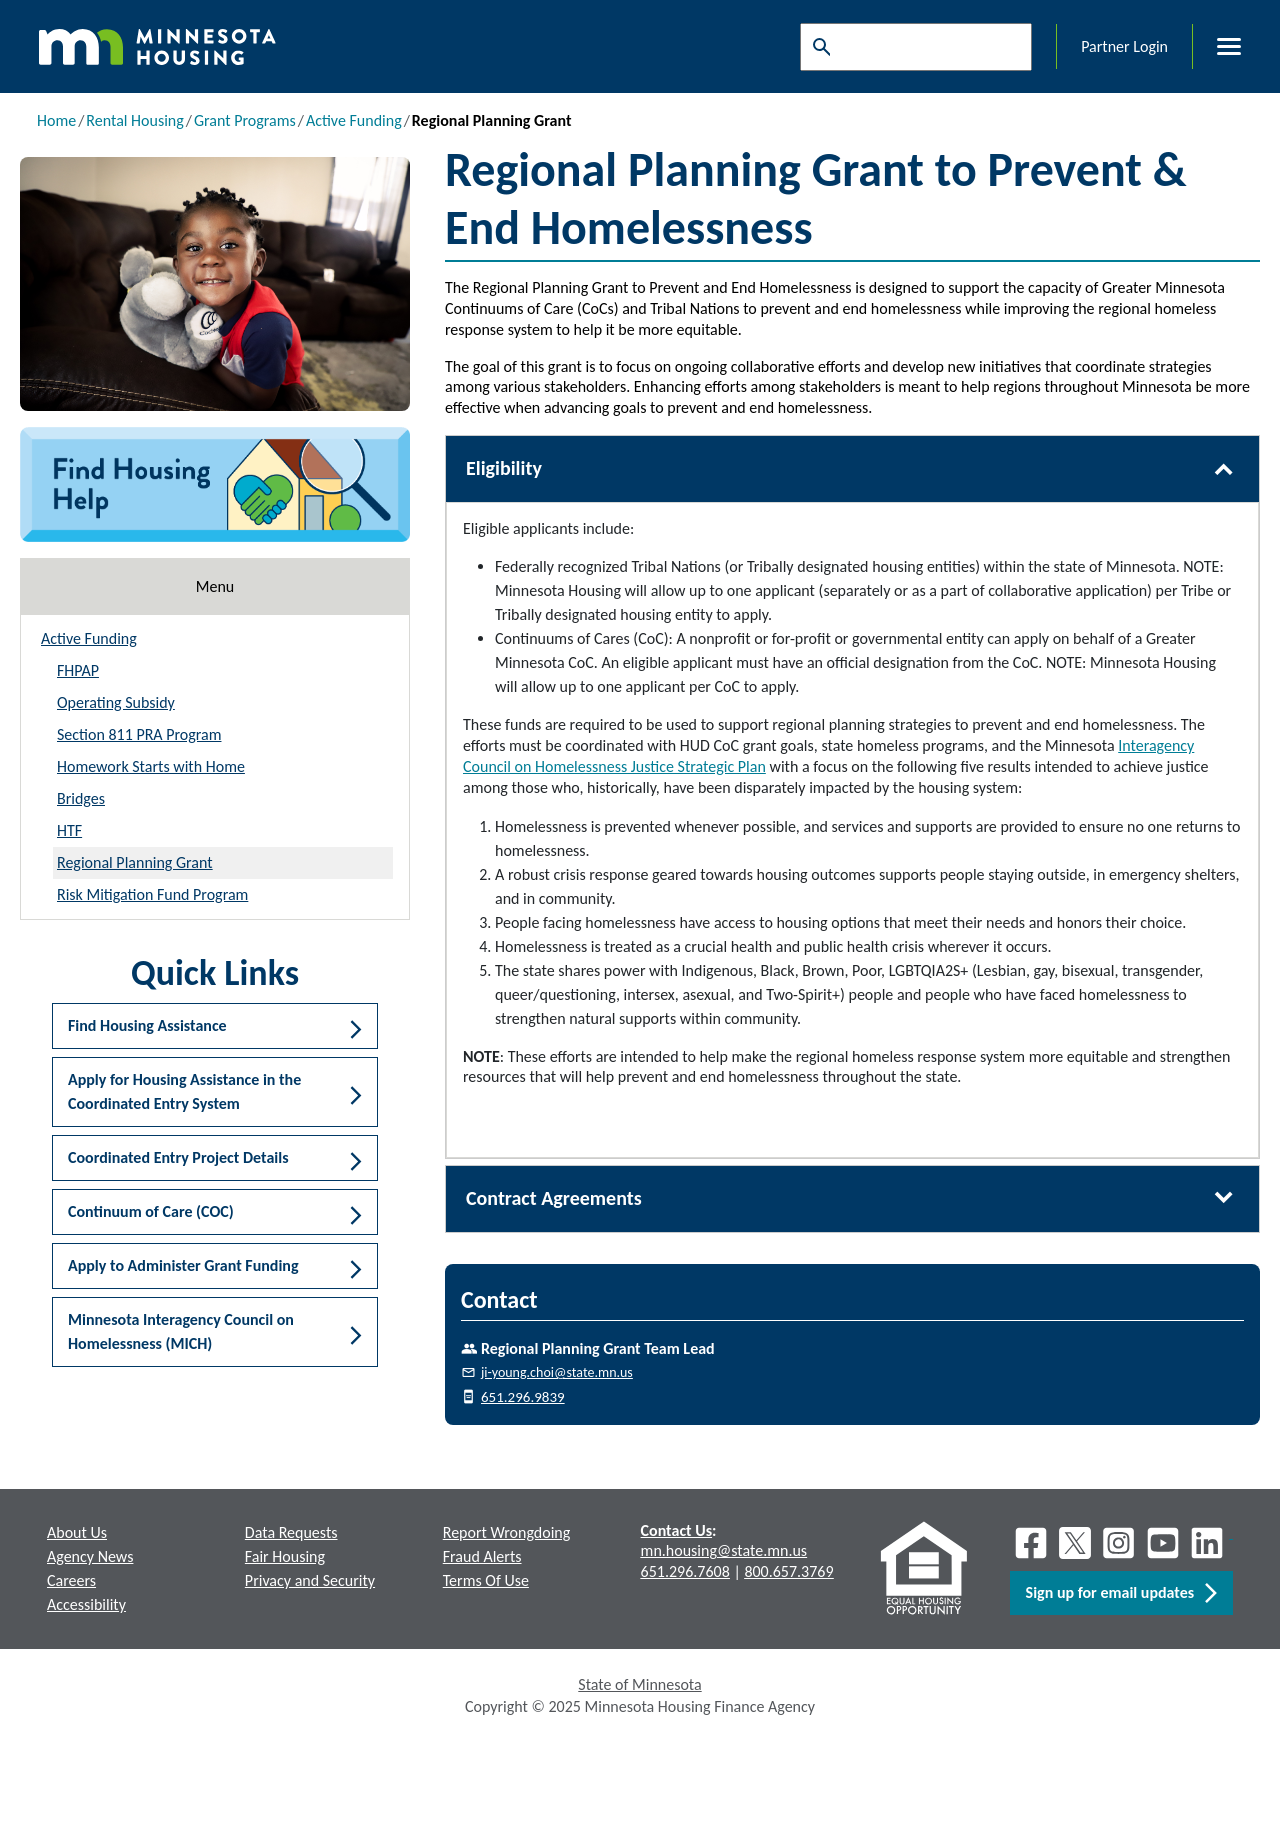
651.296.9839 (523, 1397)
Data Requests (291, 1532)
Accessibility (86, 1604)
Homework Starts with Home (151, 766)
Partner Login (1124, 46)
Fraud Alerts (482, 1556)
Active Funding (354, 120)
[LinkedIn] (1209, 1543)
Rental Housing (134, 120)
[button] (215, 1026)
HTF (69, 830)
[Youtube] (1163, 1543)
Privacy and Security (310, 1580)
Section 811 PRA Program (139, 734)
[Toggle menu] (1217, 47)
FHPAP (78, 670)
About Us (77, 1532)
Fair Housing (285, 1556)
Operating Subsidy (116, 702)
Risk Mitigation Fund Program (152, 894)
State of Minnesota (639, 1684)
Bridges (81, 798)
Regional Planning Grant (135, 862)
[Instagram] (1119, 1543)
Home (56, 120)
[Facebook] (1031, 1543)
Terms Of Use (486, 1580)
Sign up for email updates (1121, 1593)
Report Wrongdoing (507, 1532)
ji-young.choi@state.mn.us (557, 1372)
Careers (71, 1580)
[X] (1075, 1543)
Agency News (90, 1556)
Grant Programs (245, 120)
